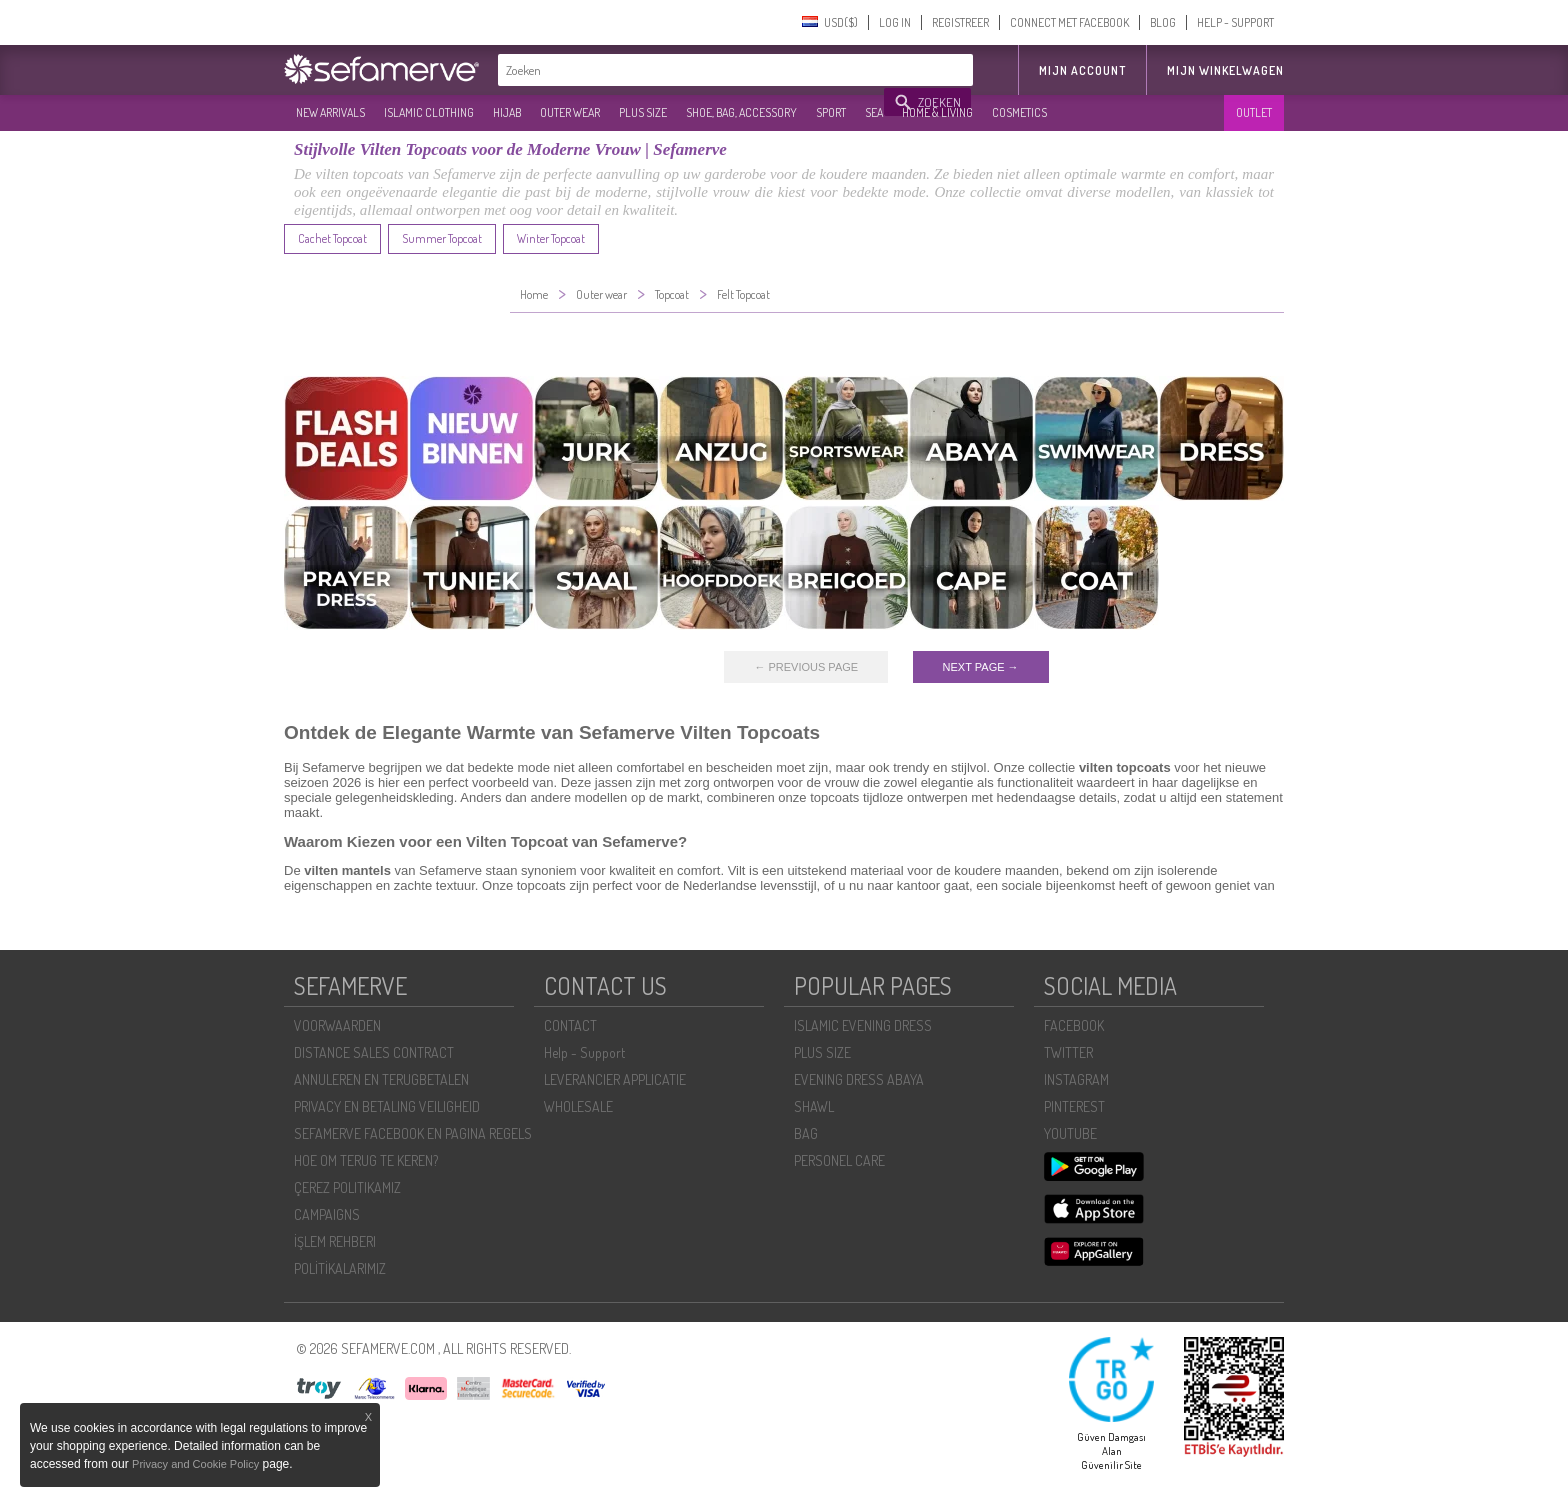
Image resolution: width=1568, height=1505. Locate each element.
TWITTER (1068, 1052)
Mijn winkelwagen (1225, 70)
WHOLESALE (578, 1106)
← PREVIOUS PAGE (806, 667)
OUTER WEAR (570, 112)
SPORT (831, 112)
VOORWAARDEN (337, 1025)
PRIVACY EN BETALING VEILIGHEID (387, 1106)
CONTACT (570, 1025)
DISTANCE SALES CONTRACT (374, 1052)
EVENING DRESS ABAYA (859, 1079)
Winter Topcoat (551, 238)
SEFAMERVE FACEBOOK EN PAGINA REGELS (413, 1133)
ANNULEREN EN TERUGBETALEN (381, 1079)
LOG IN (895, 22)
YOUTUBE (1070, 1133)
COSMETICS (1019, 112)
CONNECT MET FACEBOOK (1069, 22)
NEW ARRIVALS (330, 112)
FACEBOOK (1074, 1025)
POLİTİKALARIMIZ (340, 1268)
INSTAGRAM (1076, 1079)
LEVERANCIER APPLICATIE (615, 1079)
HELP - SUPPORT (1235, 22)
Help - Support (584, 1052)
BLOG (1163, 22)
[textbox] (692, 70)
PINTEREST (1074, 1106)
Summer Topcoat (442, 238)
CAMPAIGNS (327, 1214)
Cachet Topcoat (332, 238)
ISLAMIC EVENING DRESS (863, 1025)
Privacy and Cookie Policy (195, 1464)
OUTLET (1254, 112)
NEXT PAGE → (981, 667)
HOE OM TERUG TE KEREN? (366, 1160)
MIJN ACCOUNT (1082, 70)
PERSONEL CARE (839, 1160)
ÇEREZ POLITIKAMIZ (347, 1187)
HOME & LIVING (937, 112)
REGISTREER (960, 22)
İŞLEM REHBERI (335, 1241)
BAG (806, 1133)
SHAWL (814, 1106)
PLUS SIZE (643, 112)
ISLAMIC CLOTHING (429, 112)
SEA (874, 112)
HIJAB (507, 112)
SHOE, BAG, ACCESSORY (741, 112)
